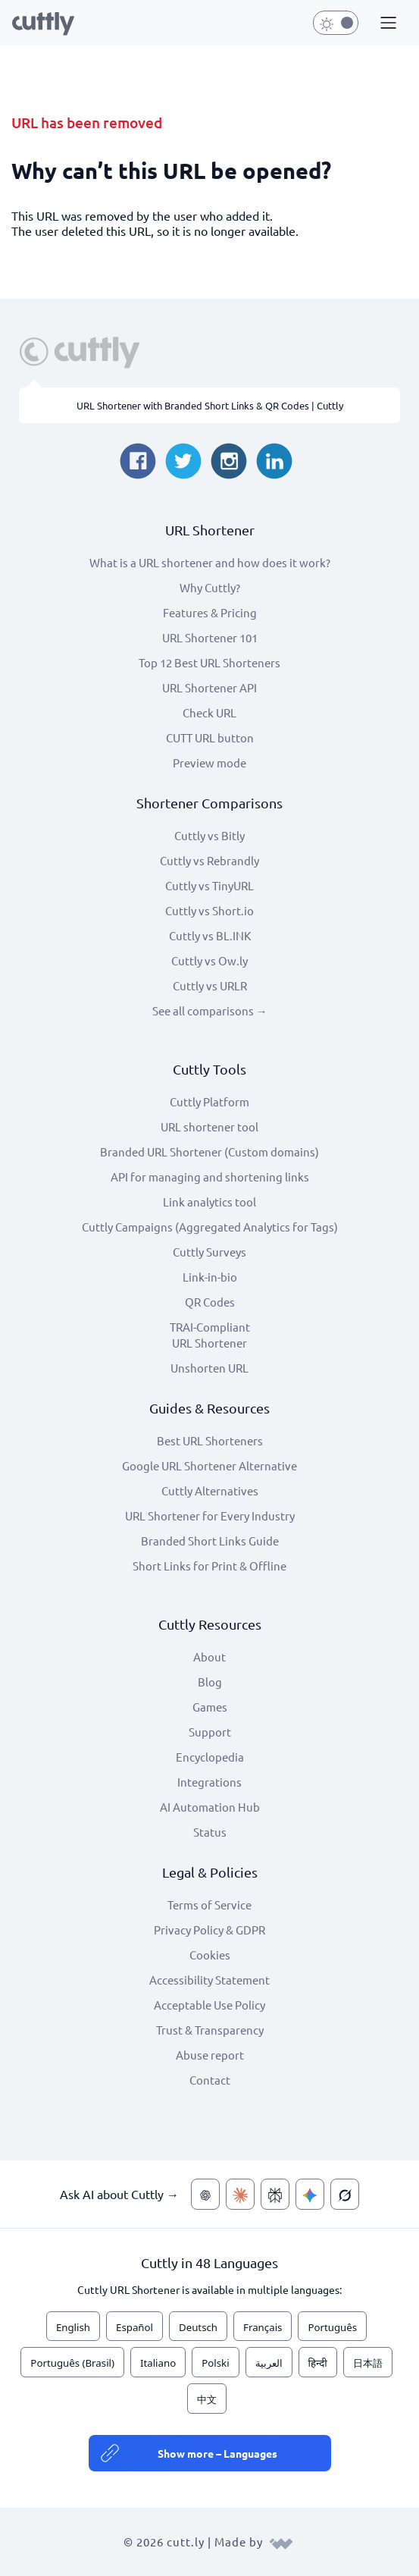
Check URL (209, 712)
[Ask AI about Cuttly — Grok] (344, 2194)
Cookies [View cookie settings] (209, 1954)
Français (262, 2327)
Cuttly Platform (209, 1101)
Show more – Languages (217, 2453)
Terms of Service (209, 1904)
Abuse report (210, 2054)
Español (134, 2327)
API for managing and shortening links (210, 1176)
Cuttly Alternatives (209, 1490)
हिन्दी (317, 2363)
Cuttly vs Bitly (209, 835)
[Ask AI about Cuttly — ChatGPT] (205, 2194)
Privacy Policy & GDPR (209, 1929)
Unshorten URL (209, 1367)
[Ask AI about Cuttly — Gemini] (309, 2194)
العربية (269, 2363)
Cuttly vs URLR (210, 985)
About (209, 1656)
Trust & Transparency (210, 2029)
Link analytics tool (209, 1201)
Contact (209, 2079)
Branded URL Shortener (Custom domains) (209, 1151)
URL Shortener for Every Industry (210, 1515)
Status (210, 1832)
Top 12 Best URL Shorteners (209, 662)
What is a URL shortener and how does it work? (209, 562)
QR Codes (210, 1301)
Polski (215, 2363)
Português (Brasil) (72, 2363)
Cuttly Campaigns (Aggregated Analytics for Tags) (210, 1226)
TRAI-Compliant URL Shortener (210, 1334)
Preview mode (209, 762)
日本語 (368, 2363)
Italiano (158, 2363)
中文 (207, 2399)
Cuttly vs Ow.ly (209, 960)
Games (209, 1706)
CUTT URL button (210, 737)
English (73, 2327)
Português (332, 2327)
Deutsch (198, 2327)
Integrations (209, 1781)
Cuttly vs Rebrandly (209, 860)
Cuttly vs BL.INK (210, 935)
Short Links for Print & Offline (209, 1565)
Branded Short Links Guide (210, 1540)
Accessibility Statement (209, 1979)
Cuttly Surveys (209, 1251)
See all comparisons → (209, 1010)
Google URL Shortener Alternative (209, 1465)
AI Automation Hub (210, 1806)
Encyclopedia (210, 1756)
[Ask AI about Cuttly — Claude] (240, 2194)
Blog (210, 1681)
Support (210, 1731)
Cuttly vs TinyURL (209, 885)
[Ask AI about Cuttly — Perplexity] (275, 2194)
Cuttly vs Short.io (209, 910)
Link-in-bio (210, 1276)
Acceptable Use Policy (209, 2004)
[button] (386, 23)
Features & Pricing (210, 612)
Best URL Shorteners (210, 1440)
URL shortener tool (209, 1126)
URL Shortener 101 (210, 637)
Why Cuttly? (210, 587)
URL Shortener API (209, 687)
